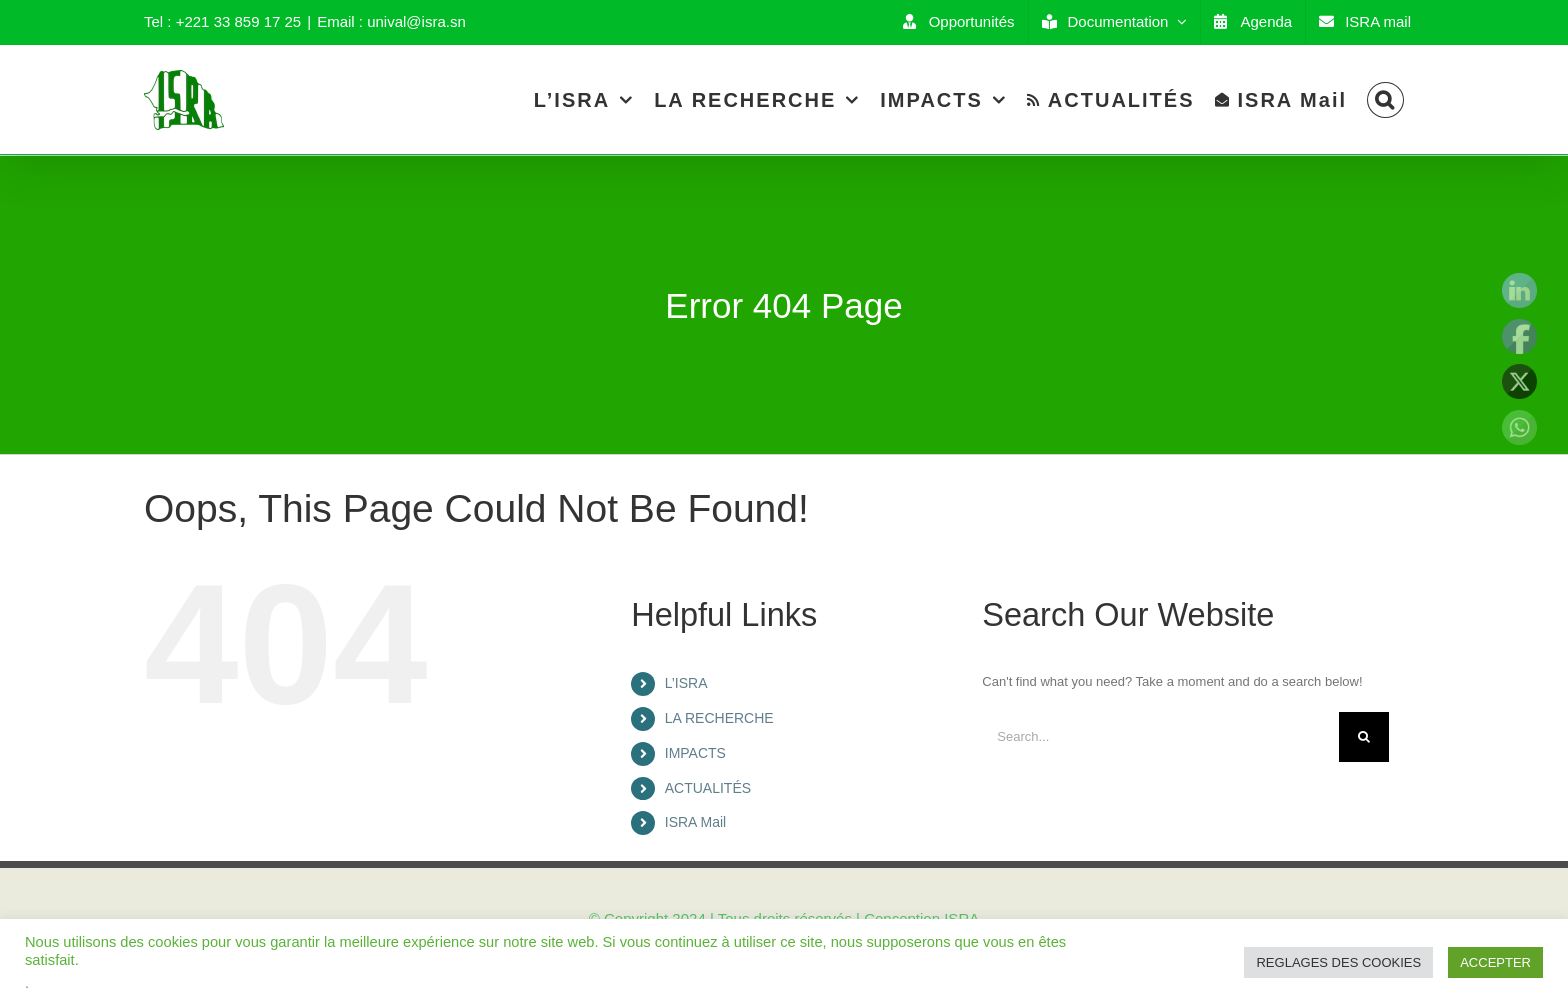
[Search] (1385, 99)
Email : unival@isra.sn (391, 21)
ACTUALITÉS (708, 788)
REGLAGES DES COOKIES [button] (1338, 962)
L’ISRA (686, 683)
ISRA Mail (695, 822)
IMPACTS (695, 753)
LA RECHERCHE (719, 718)
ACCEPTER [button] (1495, 962)
